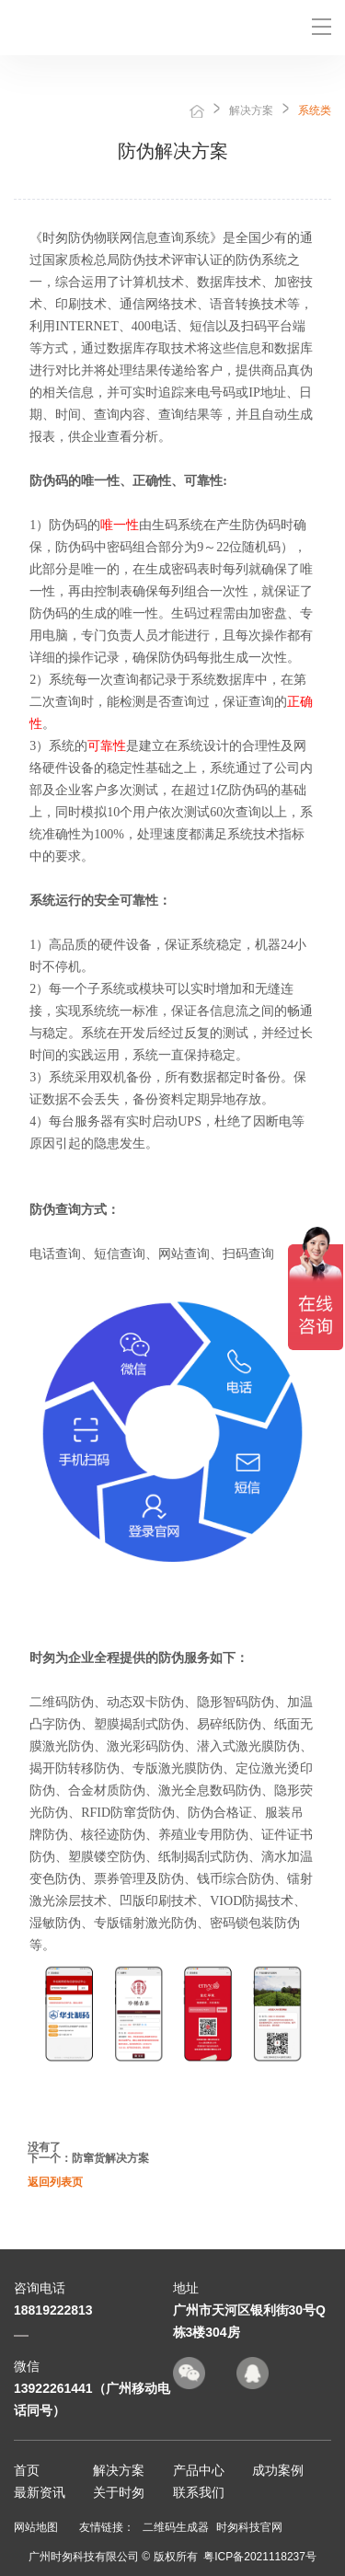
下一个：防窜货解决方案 (88, 2158)
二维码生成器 (176, 2527)
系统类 (314, 110)
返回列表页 (55, 2182)
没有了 (44, 2147)
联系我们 (198, 2492)
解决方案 (251, 110)
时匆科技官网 (249, 2527)
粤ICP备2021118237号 (259, 2556)
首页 (197, 111)
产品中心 (198, 2470)
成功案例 (278, 2470)
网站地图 (36, 2527)
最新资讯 (39, 2492)
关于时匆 (118, 2492)
